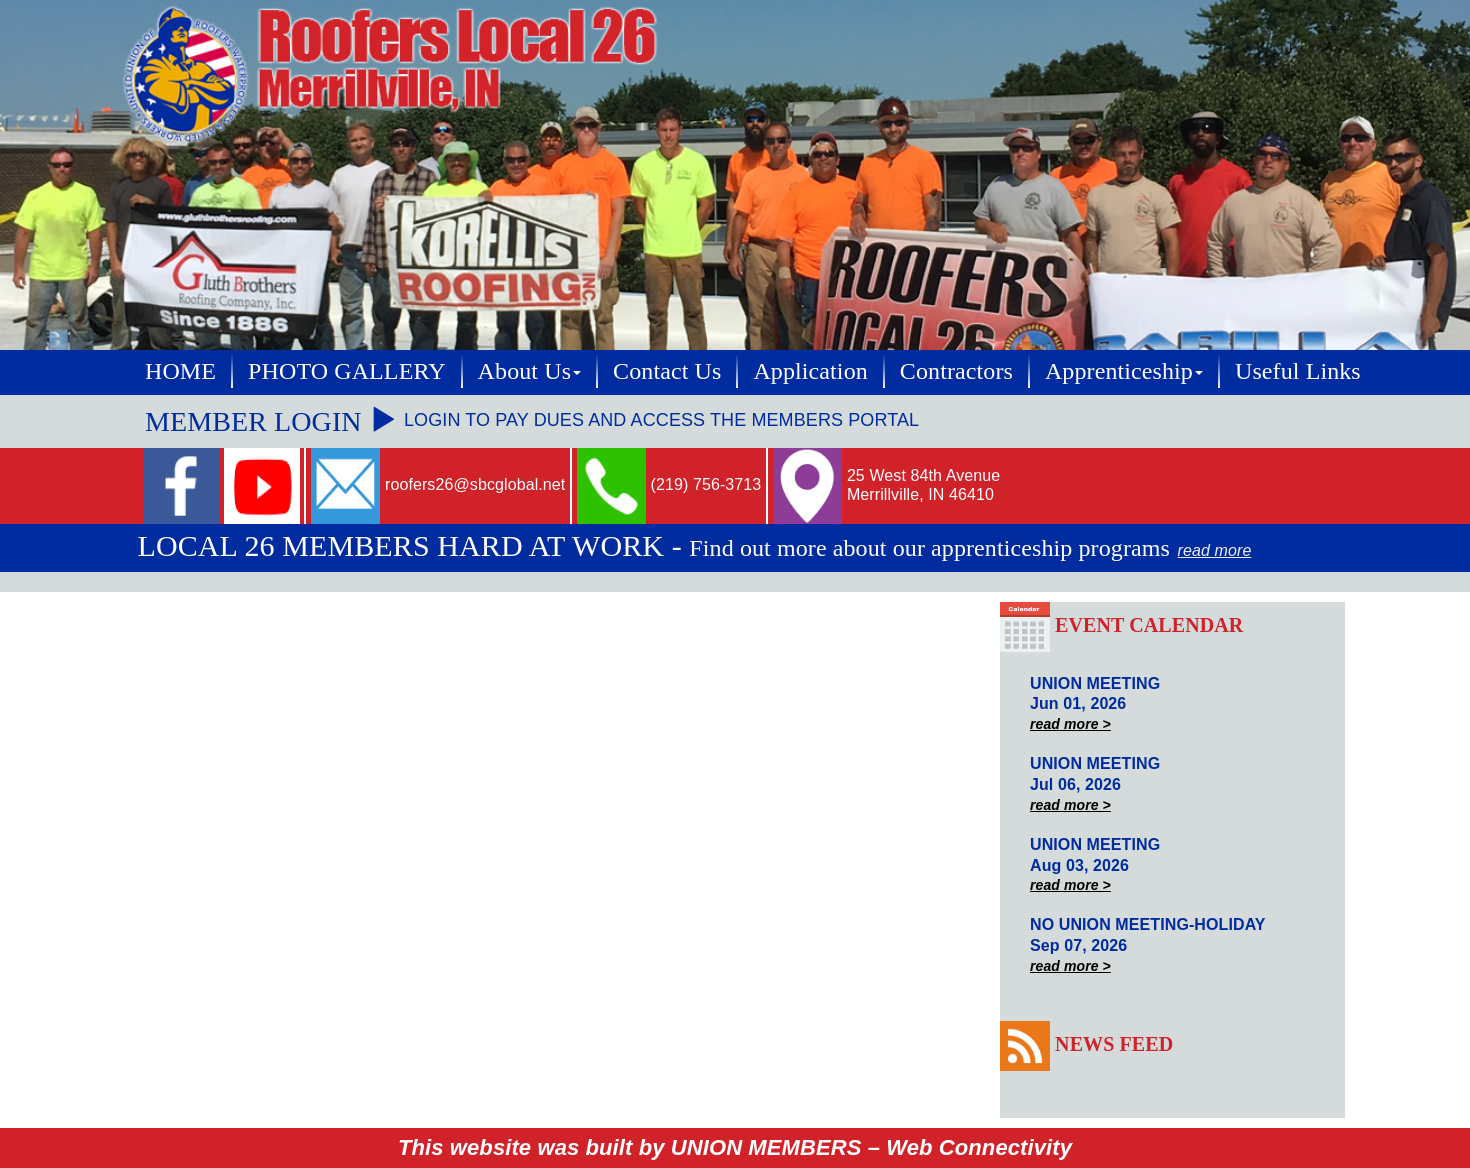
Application (810, 371)
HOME (180, 371)
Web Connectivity (979, 1147)
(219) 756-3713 (706, 484)
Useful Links (1298, 371)
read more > (1070, 724)
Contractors (956, 371)
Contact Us (667, 371)
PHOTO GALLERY (347, 371)
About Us (529, 371)
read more (1215, 550)
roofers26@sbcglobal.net (475, 484)
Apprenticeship (1124, 371)
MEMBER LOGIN (271, 421)
